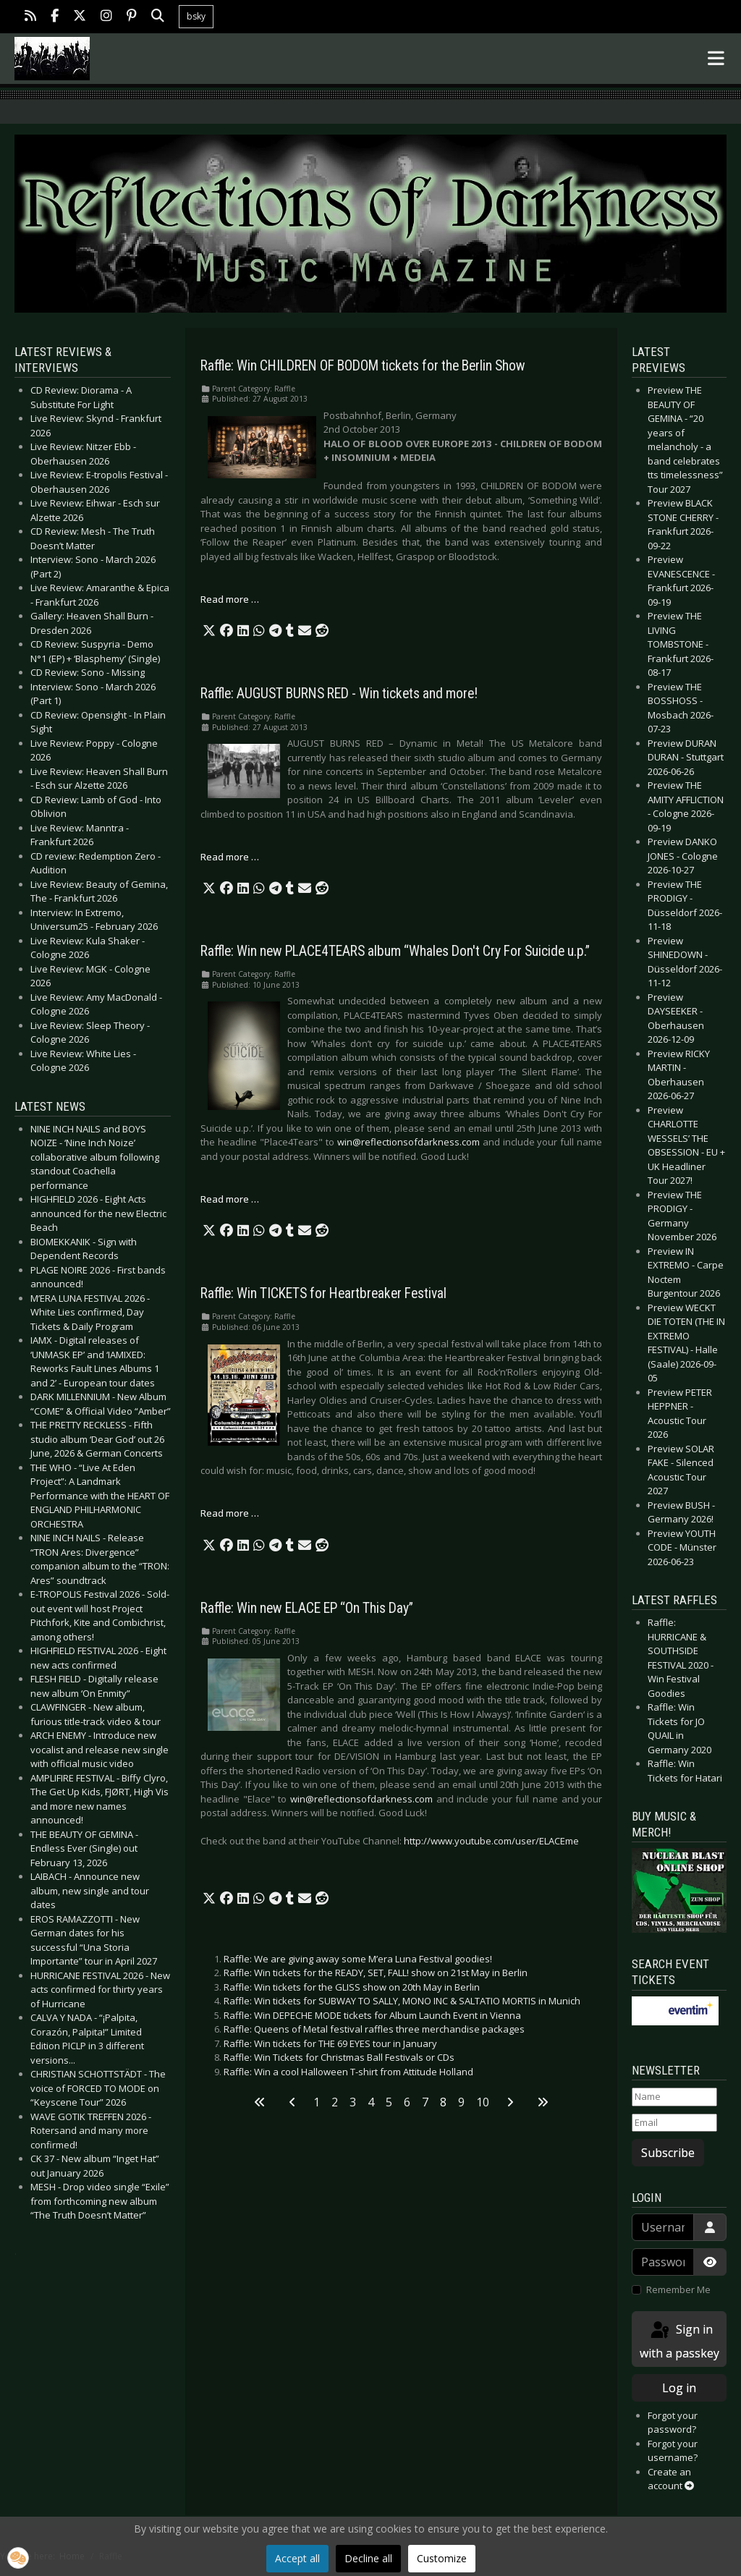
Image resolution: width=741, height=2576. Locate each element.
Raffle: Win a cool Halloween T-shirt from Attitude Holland (348, 2071)
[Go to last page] (542, 2102)
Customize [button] (442, 2558)
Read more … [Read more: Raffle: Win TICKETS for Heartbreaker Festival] (229, 1513)
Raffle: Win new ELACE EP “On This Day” (306, 1608)
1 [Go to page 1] (316, 2102)
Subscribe (668, 2153)
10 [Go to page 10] (482, 2102)
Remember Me (678, 2289)
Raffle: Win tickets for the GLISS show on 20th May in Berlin (352, 1987)
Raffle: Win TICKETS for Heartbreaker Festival (323, 1293)
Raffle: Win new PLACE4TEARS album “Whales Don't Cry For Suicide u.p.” (395, 951)
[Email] (674, 2123)
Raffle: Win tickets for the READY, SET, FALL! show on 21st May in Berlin (376, 1972)
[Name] (674, 2097)
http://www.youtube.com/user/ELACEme (491, 1840)
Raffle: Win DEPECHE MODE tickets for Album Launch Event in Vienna (372, 2015)
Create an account (671, 2479)
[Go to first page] (259, 2102)
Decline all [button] (368, 2558)
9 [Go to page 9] (461, 2102)
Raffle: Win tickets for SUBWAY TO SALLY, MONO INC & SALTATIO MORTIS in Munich (402, 2000)
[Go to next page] (510, 2102)
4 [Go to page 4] (371, 2102)
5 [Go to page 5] (389, 2102)
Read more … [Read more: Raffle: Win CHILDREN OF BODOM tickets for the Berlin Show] (229, 599)
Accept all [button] (297, 2558)
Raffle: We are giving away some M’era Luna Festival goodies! (358, 1958)
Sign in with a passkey (679, 2340)
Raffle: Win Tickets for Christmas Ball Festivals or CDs (339, 2057)
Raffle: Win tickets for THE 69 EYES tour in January (330, 2043)
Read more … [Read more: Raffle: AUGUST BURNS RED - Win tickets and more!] (229, 856)
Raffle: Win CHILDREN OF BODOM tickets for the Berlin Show (362, 365)
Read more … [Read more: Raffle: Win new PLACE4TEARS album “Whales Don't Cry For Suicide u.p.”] (229, 1199)
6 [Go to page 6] (407, 2102)
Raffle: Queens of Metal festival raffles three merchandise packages (374, 2028)
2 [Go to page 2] (334, 2102)
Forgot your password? (673, 2422)
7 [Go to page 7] (425, 2102)
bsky (196, 16)
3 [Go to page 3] (353, 2102)
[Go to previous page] (292, 2102)
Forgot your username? (673, 2451)
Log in (679, 2388)
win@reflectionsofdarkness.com (408, 1141)
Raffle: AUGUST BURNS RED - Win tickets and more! (339, 693)
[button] (209, 630)
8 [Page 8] (443, 2102)
